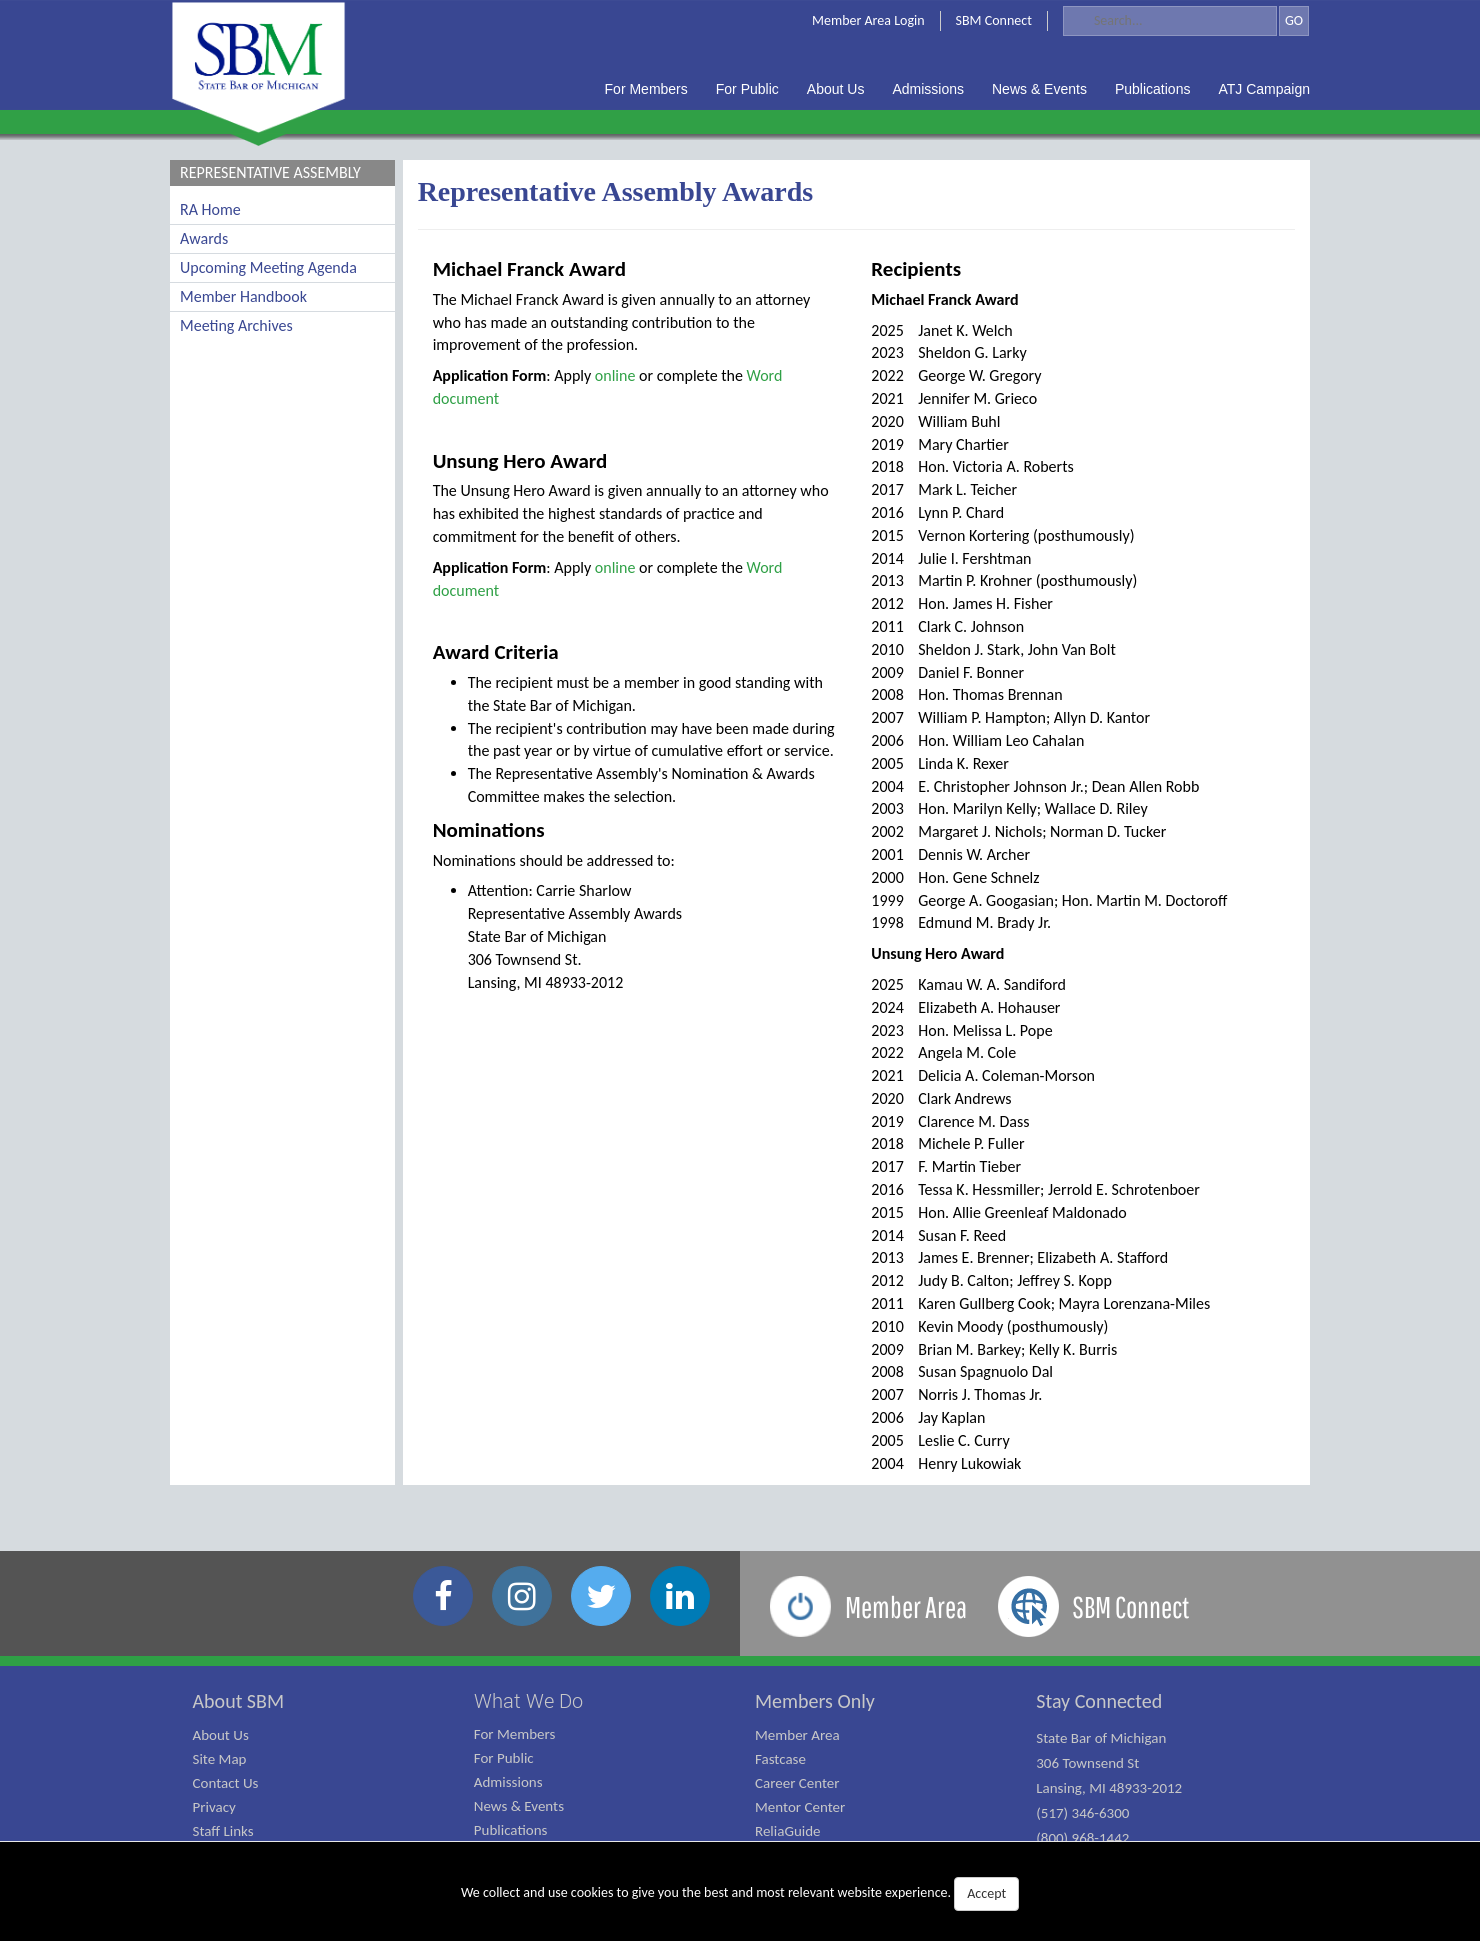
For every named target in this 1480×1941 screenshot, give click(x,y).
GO (1294, 20)
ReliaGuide (788, 1831)
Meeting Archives (236, 325)
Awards (204, 238)
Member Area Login (868, 20)
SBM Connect (994, 20)
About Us (221, 1735)
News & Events (519, 1806)
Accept (986, 1893)
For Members (515, 1734)
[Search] (1170, 21)
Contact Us (226, 1783)
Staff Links (223, 1831)
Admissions (508, 1782)
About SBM (239, 1701)
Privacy (214, 1807)
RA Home (210, 209)
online (615, 375)
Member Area (797, 1735)
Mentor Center (800, 1807)
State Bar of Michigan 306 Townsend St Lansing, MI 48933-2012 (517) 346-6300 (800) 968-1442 (1109, 1788)
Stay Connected (1099, 1701)
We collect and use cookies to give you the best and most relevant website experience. (740, 1894)
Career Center (797, 1783)
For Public (504, 1758)
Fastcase (780, 1759)
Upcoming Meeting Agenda (268, 267)
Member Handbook (243, 296)
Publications (511, 1830)
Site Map (220, 1759)
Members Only (815, 1701)
